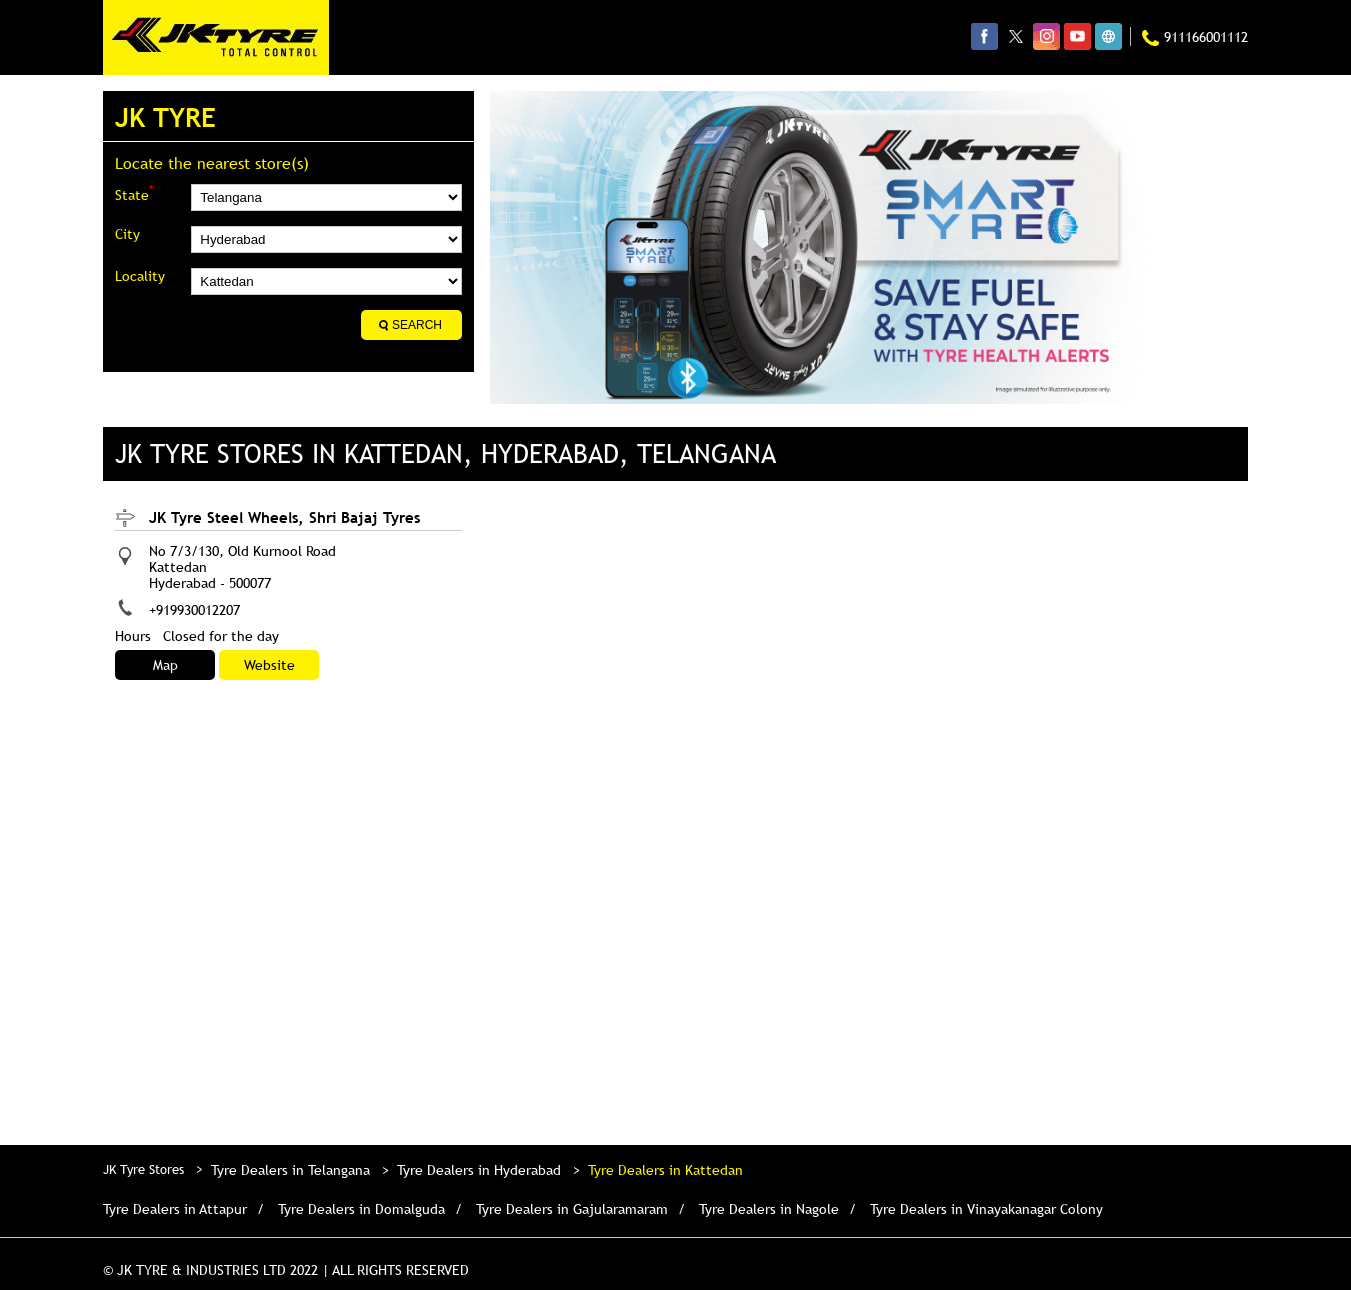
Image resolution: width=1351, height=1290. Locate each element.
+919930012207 (194, 610)
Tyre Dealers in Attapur (175, 1209)
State (134, 193)
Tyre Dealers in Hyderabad (479, 1170)
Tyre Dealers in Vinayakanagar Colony (986, 1209)
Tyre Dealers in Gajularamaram (572, 1209)
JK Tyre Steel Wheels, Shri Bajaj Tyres (284, 517)
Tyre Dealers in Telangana (290, 1170)
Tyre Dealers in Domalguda (361, 1209)
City (127, 234)
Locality (140, 276)
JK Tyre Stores (145, 1169)
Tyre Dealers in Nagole (769, 1209)
